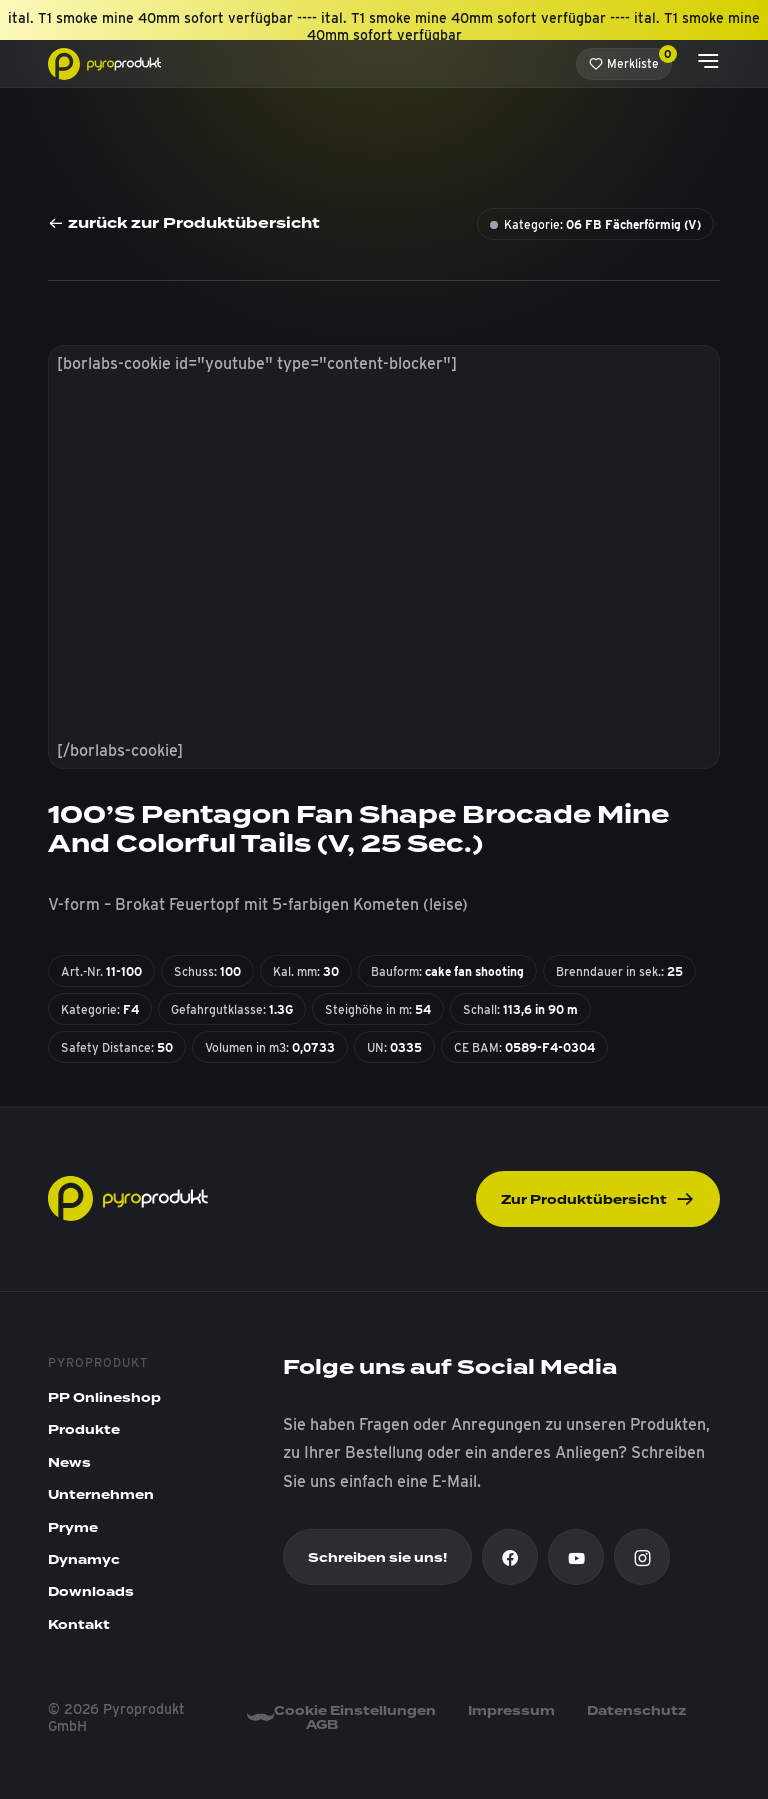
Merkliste (630, 59)
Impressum (511, 1711)
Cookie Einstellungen (355, 1711)
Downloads (91, 1592)
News (69, 1463)
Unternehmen (101, 1495)
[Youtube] (576, 1557)
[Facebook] (510, 1557)
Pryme (73, 1528)
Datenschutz (637, 1711)
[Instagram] (642, 1557)
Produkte (84, 1430)
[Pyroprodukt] (104, 62)
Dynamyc (84, 1560)
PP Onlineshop (104, 1398)
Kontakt (79, 1625)
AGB (322, 1725)
